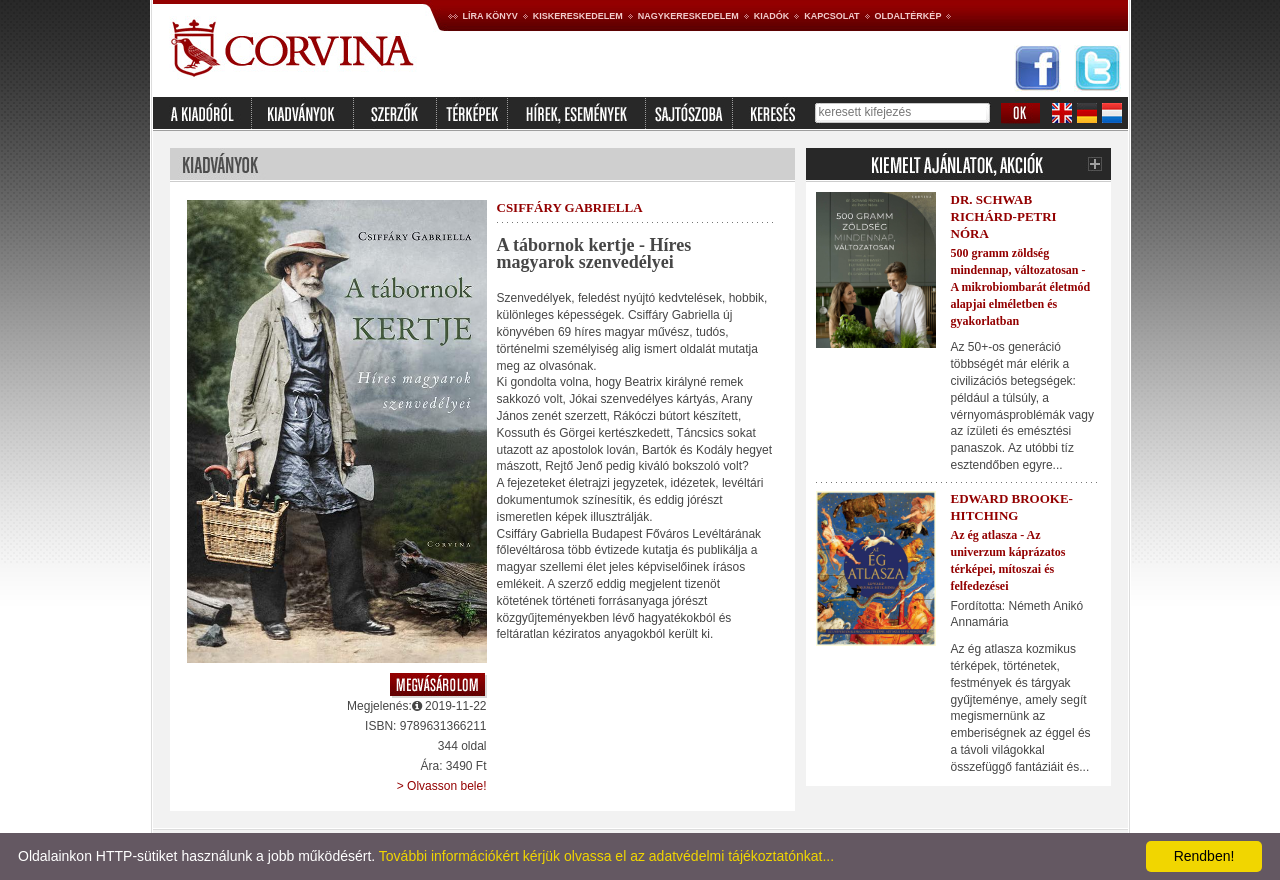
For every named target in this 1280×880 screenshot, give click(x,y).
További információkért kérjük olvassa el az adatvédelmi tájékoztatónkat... (606, 856)
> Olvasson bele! (442, 786)
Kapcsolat (831, 16)
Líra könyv (490, 16)
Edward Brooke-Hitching (1012, 507)
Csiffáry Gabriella (570, 207)
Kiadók (772, 16)
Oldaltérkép (908, 16)
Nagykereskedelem (688, 16)
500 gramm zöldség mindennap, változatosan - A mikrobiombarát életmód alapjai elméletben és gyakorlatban (1021, 286)
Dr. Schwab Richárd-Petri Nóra (1004, 216)
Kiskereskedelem (578, 16)
